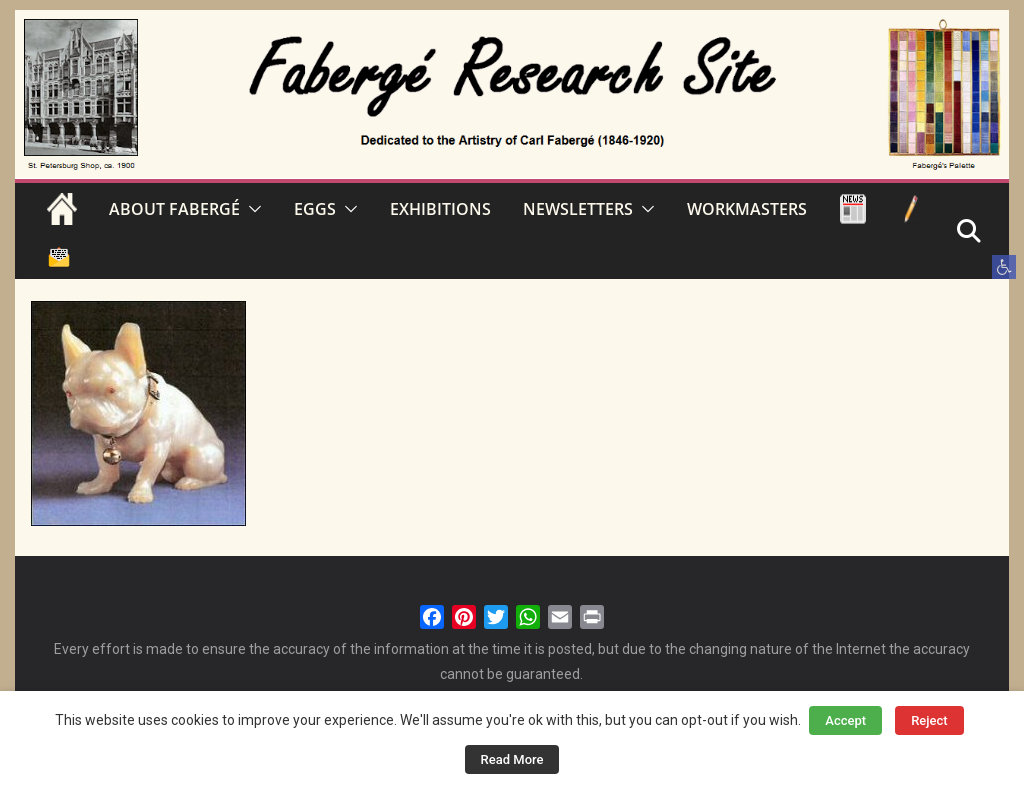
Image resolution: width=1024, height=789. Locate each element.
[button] (1004, 267)
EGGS (315, 209)
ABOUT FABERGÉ (174, 209)
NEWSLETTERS (578, 209)
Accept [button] (845, 720)
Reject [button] (929, 720)
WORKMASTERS (747, 209)
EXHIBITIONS (440, 209)
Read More (512, 759)
